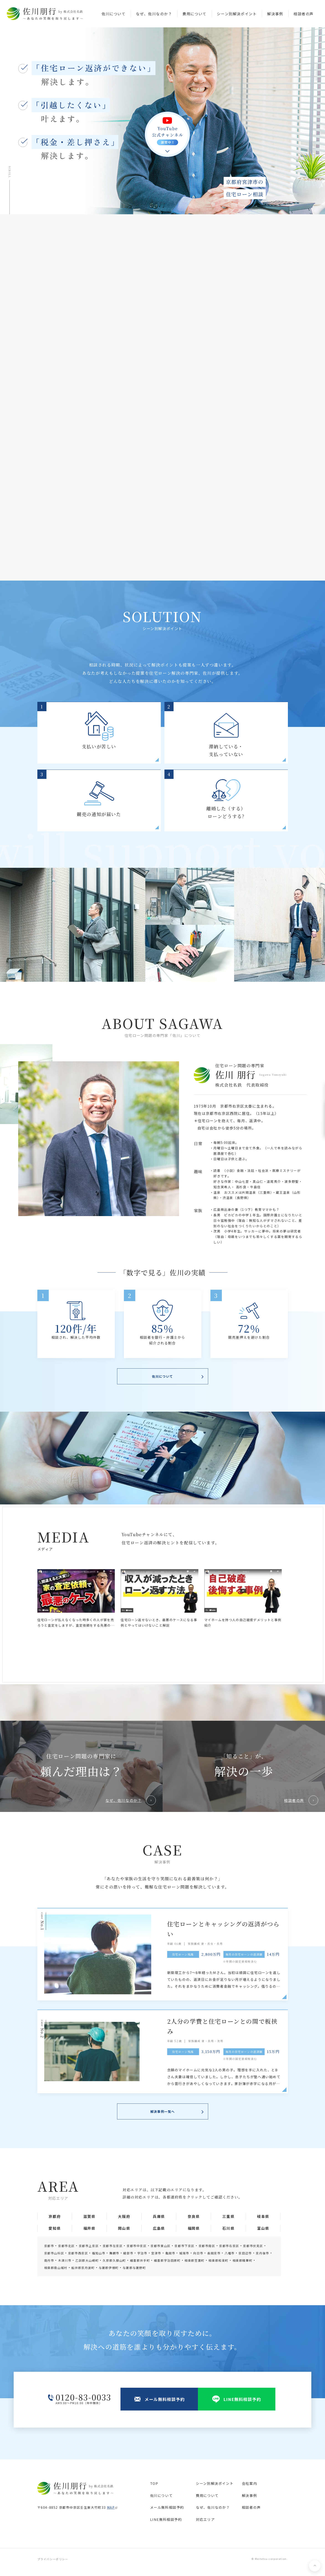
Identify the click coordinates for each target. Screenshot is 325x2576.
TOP (154, 2488)
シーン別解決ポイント (237, 14)
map (111, 2512)
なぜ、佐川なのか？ (154, 14)
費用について (194, 14)
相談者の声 (304, 14)
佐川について (114, 14)
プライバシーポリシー (52, 2564)
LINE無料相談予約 (166, 2524)
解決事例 (275, 14)
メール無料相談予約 (167, 2511)
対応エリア (205, 2524)
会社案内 (249, 2488)
